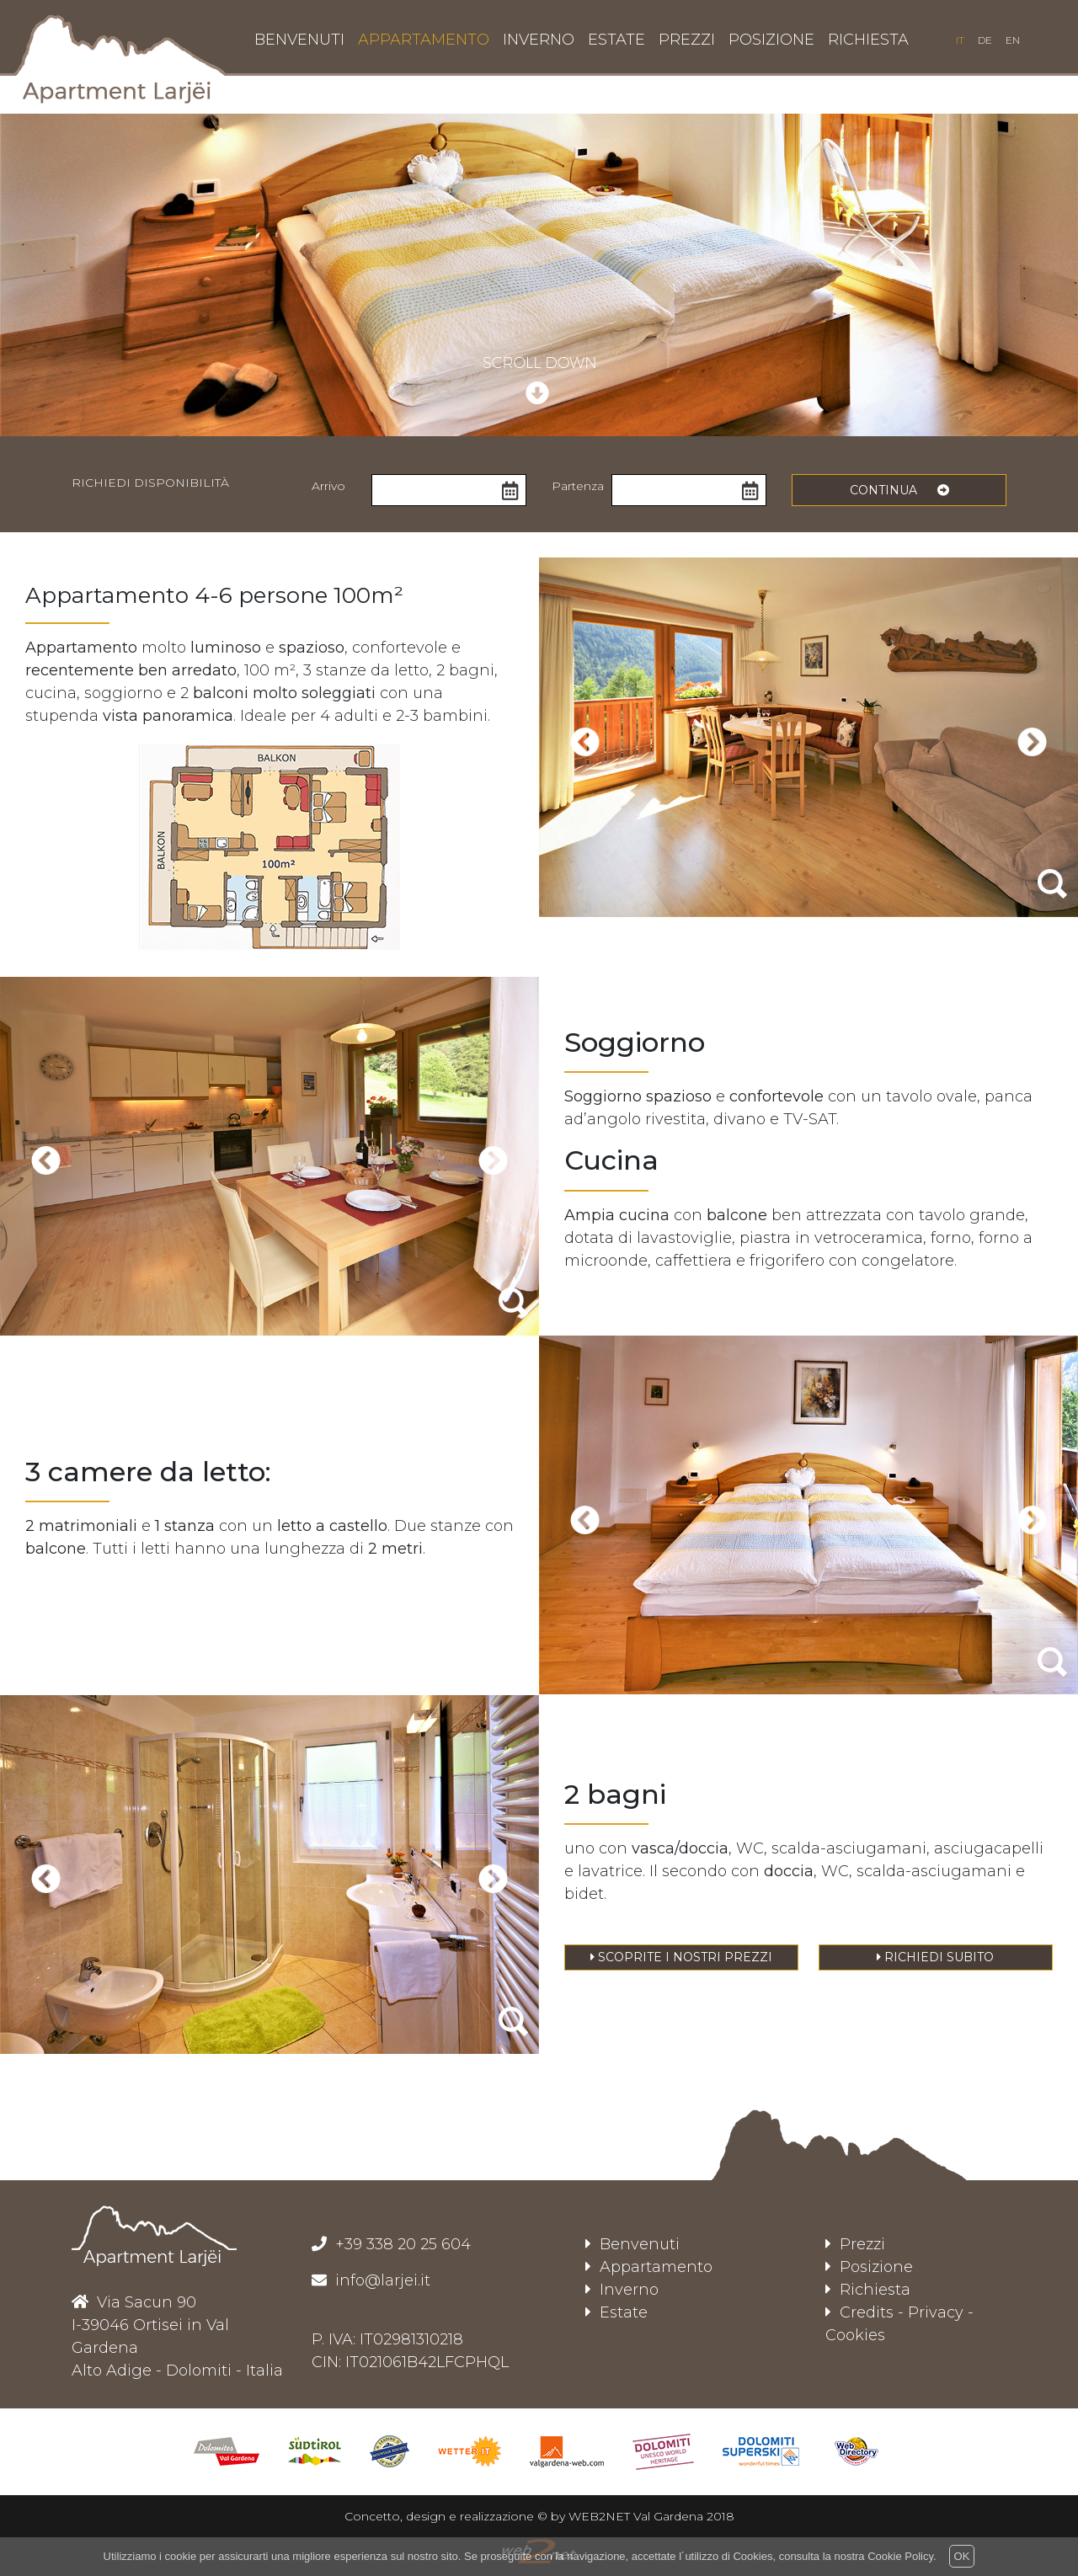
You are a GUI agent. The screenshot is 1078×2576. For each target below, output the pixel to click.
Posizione (869, 2267)
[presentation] (585, 741)
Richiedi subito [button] (935, 1957)
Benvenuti (632, 2244)
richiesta (868, 39)
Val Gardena (668, 2516)
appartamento (423, 39)
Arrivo (328, 485)
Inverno (622, 2289)
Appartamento (648, 2267)
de (985, 40)
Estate (616, 2312)
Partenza (578, 485)
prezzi (687, 39)
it (960, 40)
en (1013, 40)
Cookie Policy (900, 2556)
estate (616, 39)
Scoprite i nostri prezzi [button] (681, 1957)
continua (899, 490)
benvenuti (299, 39)
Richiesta (867, 2289)
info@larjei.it (380, 2280)
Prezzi (855, 2244)
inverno (538, 39)
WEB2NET (599, 2516)
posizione (771, 39)
